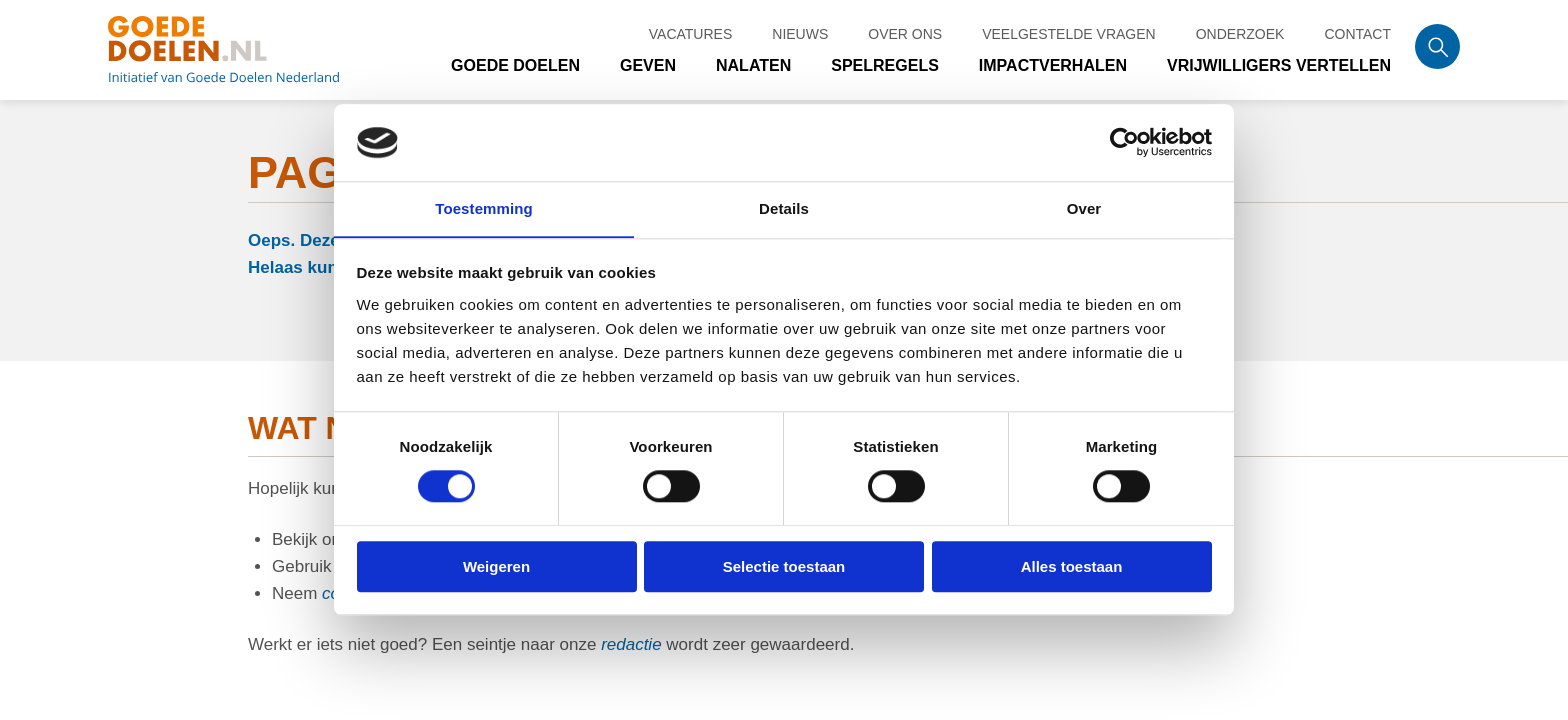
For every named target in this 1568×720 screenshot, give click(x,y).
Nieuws (800, 26)
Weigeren (496, 566)
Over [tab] (1084, 208)
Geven (649, 69)
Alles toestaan (1072, 566)
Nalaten (754, 69)
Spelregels (886, 69)
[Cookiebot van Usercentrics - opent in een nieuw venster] (1124, 142)
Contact (1357, 26)
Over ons (905, 26)
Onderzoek (1240, 26)
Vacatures (691, 26)
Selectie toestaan (784, 566)
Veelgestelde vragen (1069, 26)
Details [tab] (784, 208)
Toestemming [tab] (484, 208)
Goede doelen (248, 54)
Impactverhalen (1053, 69)
